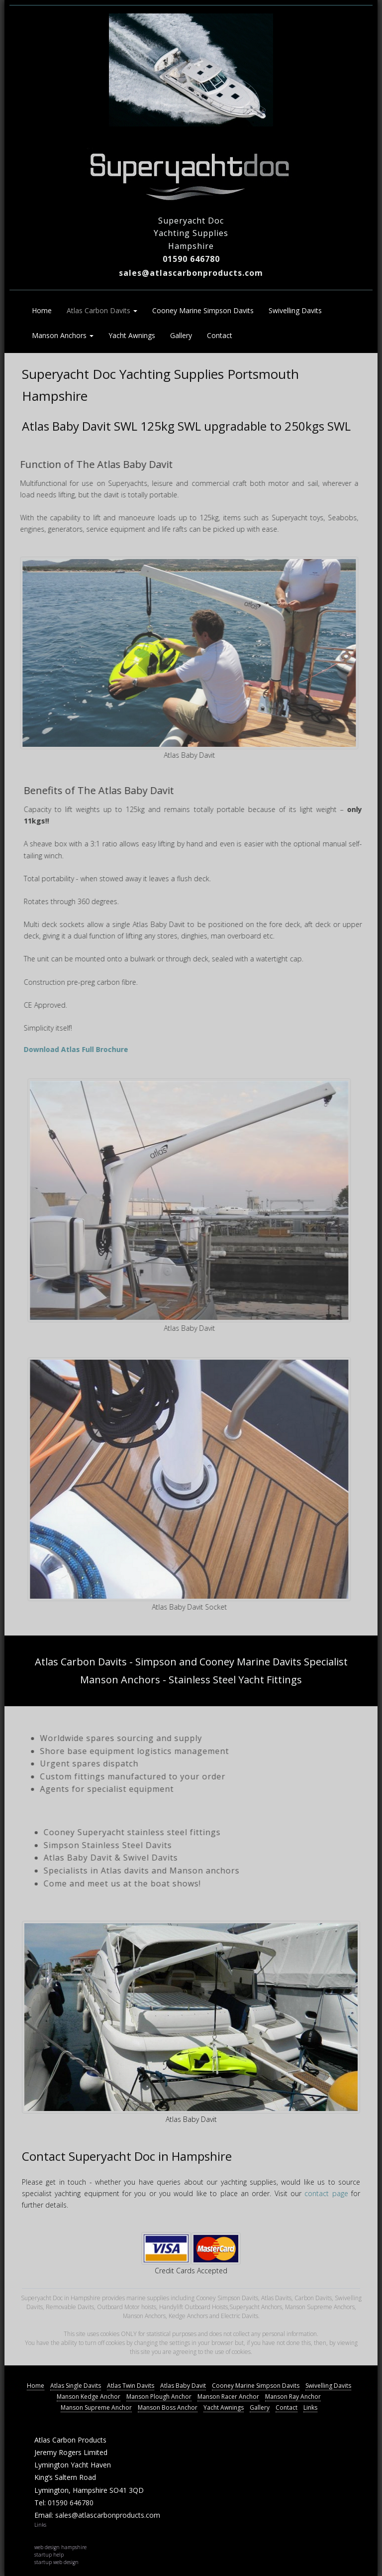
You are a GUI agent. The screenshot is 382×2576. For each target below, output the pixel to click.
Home (42, 310)
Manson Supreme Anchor (96, 2407)
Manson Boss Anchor (167, 2407)
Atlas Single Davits (75, 2385)
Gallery (181, 335)
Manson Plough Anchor (158, 2396)
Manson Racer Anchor (228, 2396)
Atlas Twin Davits (130, 2385)
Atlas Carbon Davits (102, 310)
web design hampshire (60, 2547)
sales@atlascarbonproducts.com (191, 272)
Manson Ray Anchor (293, 2396)
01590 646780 (191, 258)
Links (310, 2407)
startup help (49, 2554)
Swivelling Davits (295, 310)
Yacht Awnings (131, 335)
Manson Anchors (63, 335)
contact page (326, 2193)
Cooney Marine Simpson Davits (203, 310)
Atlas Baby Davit (183, 2385)
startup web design (56, 2562)
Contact (219, 335)
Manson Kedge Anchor (88, 2396)
